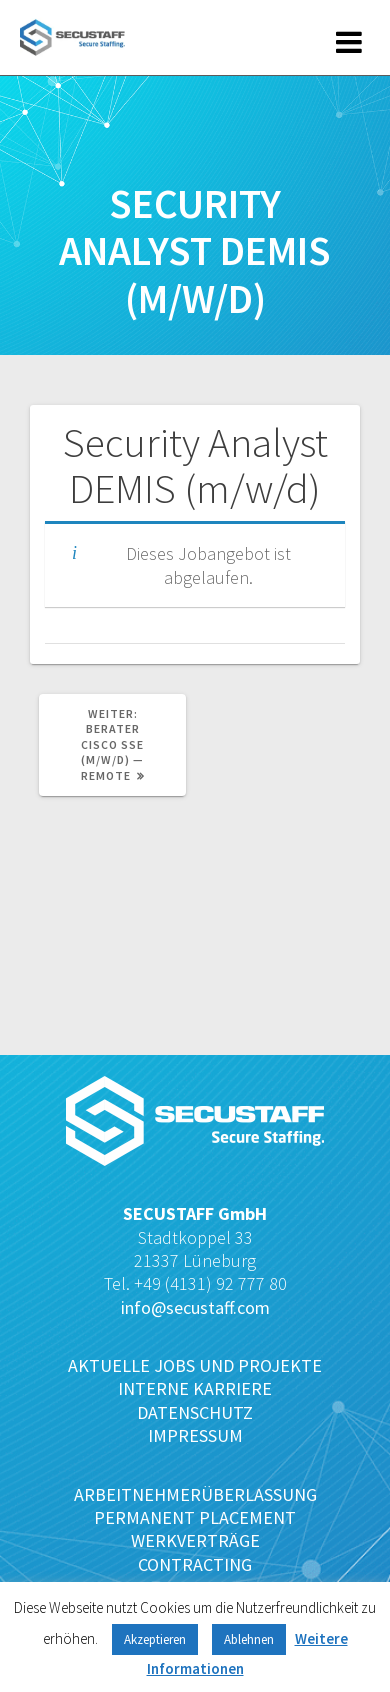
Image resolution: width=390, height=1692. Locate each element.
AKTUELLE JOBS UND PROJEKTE (195, 1365)
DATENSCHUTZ (195, 1412)
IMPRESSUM (195, 1435)
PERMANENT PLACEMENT (195, 1517)
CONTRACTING (195, 1564)
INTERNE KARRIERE (195, 1388)
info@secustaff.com (195, 1307)
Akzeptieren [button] (155, 1639)
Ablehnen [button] (249, 1639)
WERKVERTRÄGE (195, 1540)
